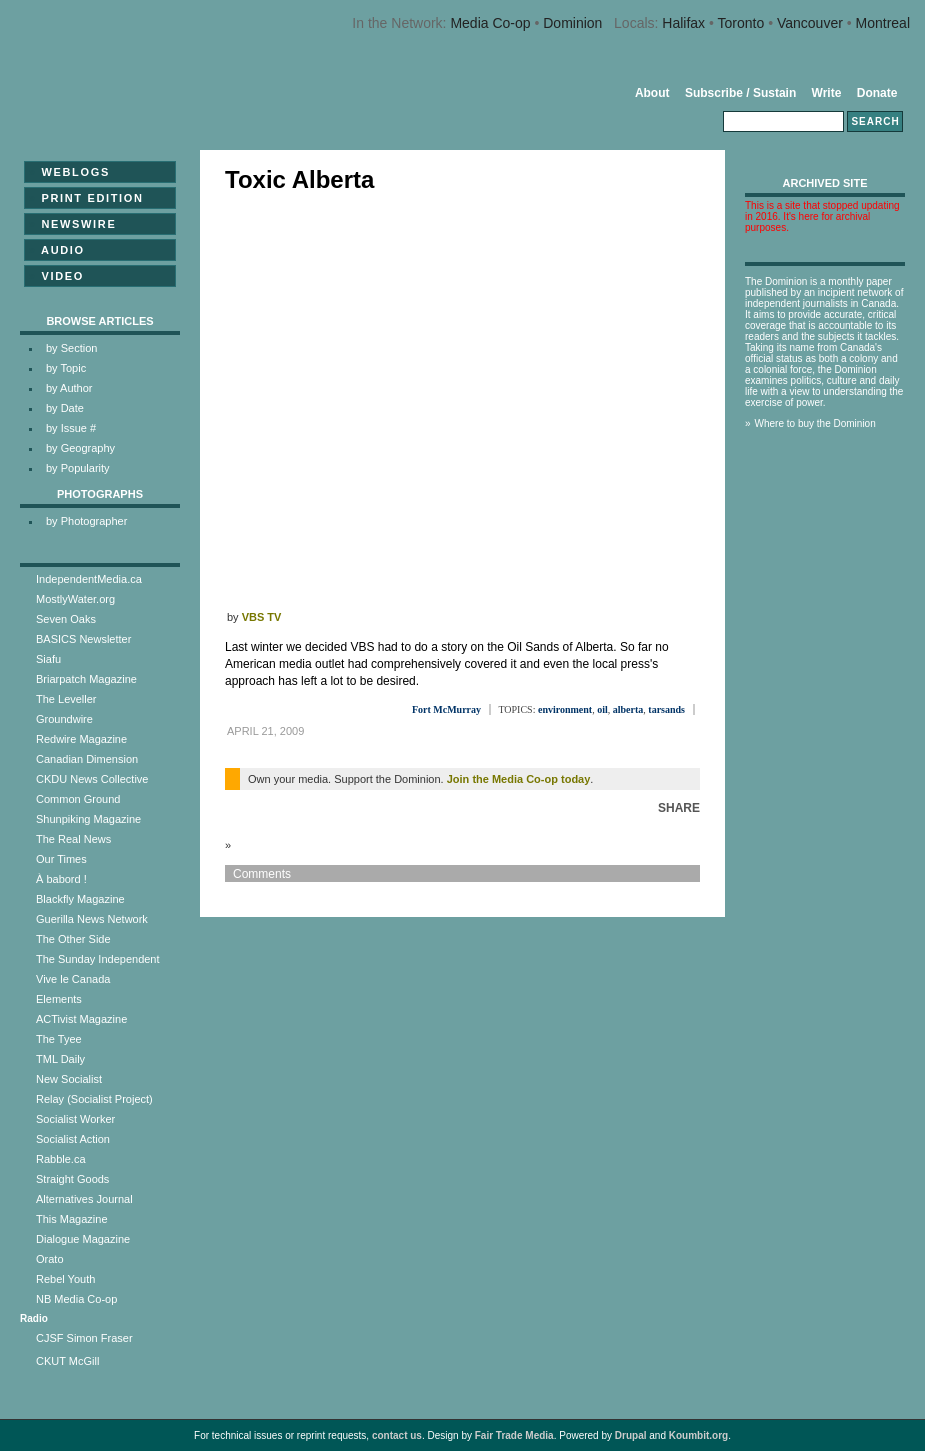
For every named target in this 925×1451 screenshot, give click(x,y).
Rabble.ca (61, 1159)
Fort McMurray (446, 709)
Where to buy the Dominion (815, 423)
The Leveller (66, 699)
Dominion (572, 23)
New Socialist (69, 1079)
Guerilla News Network (92, 919)
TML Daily (60, 1059)
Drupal (631, 1435)
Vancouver (810, 23)
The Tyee (59, 1039)
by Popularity (78, 468)
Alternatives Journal (84, 1199)
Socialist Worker (75, 1119)
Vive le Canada (73, 979)
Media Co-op (490, 23)
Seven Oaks (66, 619)
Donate (877, 93)
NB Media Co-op (76, 1299)
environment (565, 709)
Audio (57, 250)
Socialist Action (73, 1139)
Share (679, 808)
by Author (69, 388)
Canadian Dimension (87, 759)
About (652, 93)
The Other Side (73, 939)
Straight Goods (72, 1179)
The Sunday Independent (98, 959)
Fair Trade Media (514, 1435)
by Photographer (86, 521)
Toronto (741, 23)
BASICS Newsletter (83, 639)
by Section (71, 348)
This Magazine (72, 1219)
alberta (628, 709)
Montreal (883, 23)
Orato (50, 1259)
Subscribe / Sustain (740, 93)
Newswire (72, 224)
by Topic (66, 368)
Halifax (683, 23)
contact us (397, 1435)
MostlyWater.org (75, 599)
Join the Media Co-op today (519, 779)
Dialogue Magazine (83, 1239)
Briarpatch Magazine (86, 679)
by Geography (80, 448)
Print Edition (86, 198)
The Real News (73, 839)
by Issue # (71, 428)
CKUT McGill (67, 1361)
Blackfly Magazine (80, 899)
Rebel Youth (65, 1279)
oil (602, 709)
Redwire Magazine (81, 739)
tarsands (666, 709)
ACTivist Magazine (81, 1019)
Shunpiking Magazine (88, 819)
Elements (59, 999)
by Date (65, 408)
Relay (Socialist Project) (94, 1099)
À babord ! (61, 879)
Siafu (48, 659)
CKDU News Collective (92, 779)
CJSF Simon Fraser (84, 1338)
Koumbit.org (698, 1435)
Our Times (61, 859)
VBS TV (262, 617)
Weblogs (69, 172)
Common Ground (78, 799)
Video (56, 276)
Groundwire (64, 719)
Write (827, 93)
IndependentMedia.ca (89, 579)
